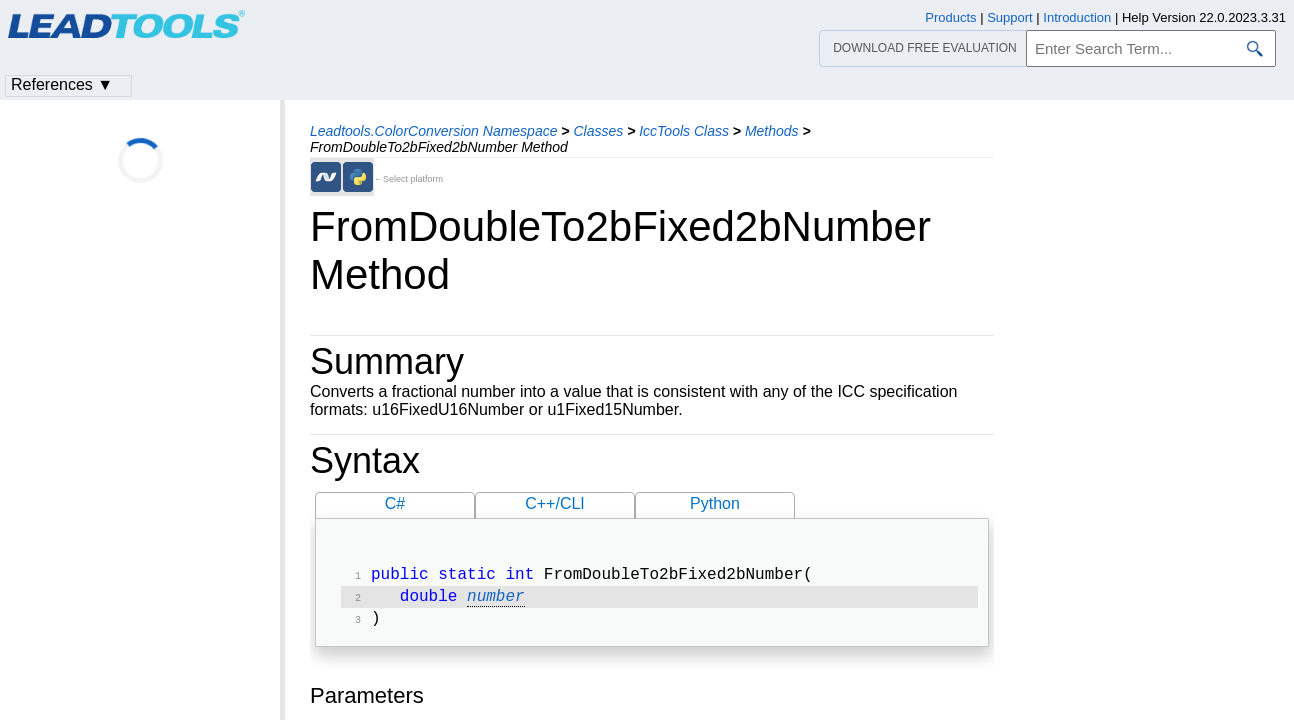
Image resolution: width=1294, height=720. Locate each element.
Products (950, 17)
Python (715, 503)
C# (395, 503)
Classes (598, 131)
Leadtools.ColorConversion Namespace (433, 131)
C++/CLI (555, 503)
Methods (772, 131)
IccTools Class (684, 131)
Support (1010, 17)
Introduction (1077, 17)
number (496, 601)
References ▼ (62, 84)
